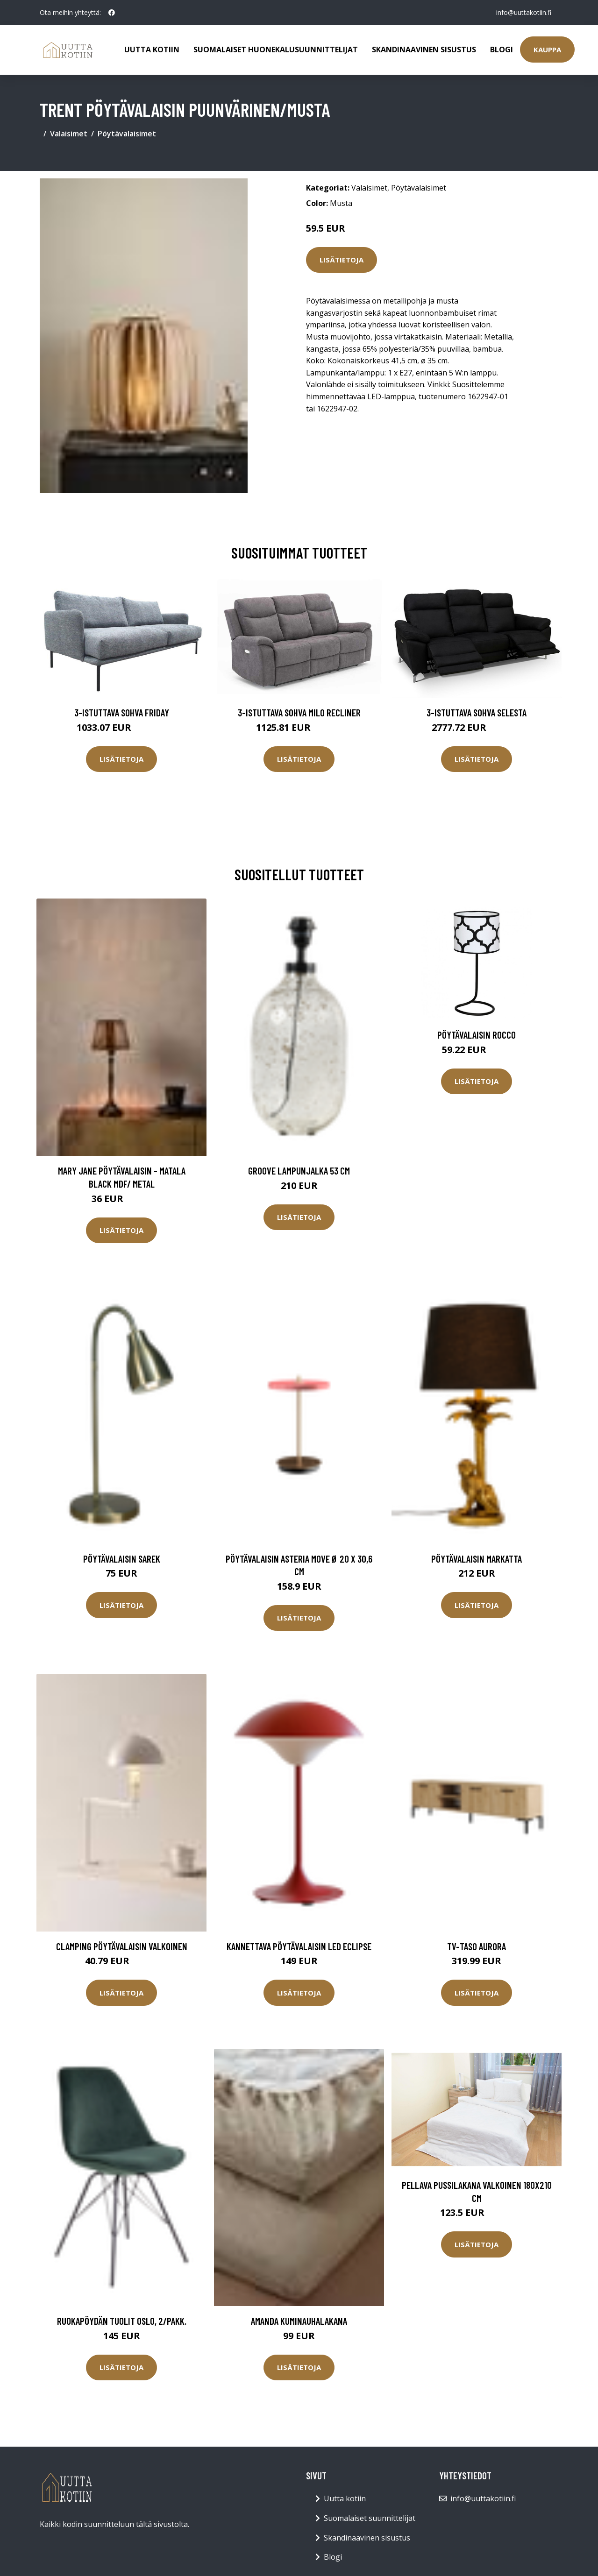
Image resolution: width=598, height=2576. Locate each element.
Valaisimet (68, 133)
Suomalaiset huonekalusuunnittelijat (275, 49)
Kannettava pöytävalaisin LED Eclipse (299, 1946)
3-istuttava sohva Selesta (477, 712)
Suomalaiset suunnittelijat (369, 2518)
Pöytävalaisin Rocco (476, 1034)
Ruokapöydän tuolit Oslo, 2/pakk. (121, 2321)
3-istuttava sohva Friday (121, 712)
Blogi (501, 49)
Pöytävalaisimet (127, 133)
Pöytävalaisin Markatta (476, 1558)
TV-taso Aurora (476, 1946)
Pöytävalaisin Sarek (121, 1558)
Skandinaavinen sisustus (424, 49)
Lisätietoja (341, 259)
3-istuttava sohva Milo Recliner (299, 712)
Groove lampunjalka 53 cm (299, 1170)
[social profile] (112, 12)
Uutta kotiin (151, 49)
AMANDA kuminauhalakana (299, 2321)
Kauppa (547, 49)
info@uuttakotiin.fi (523, 12)
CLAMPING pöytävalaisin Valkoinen (121, 1946)
